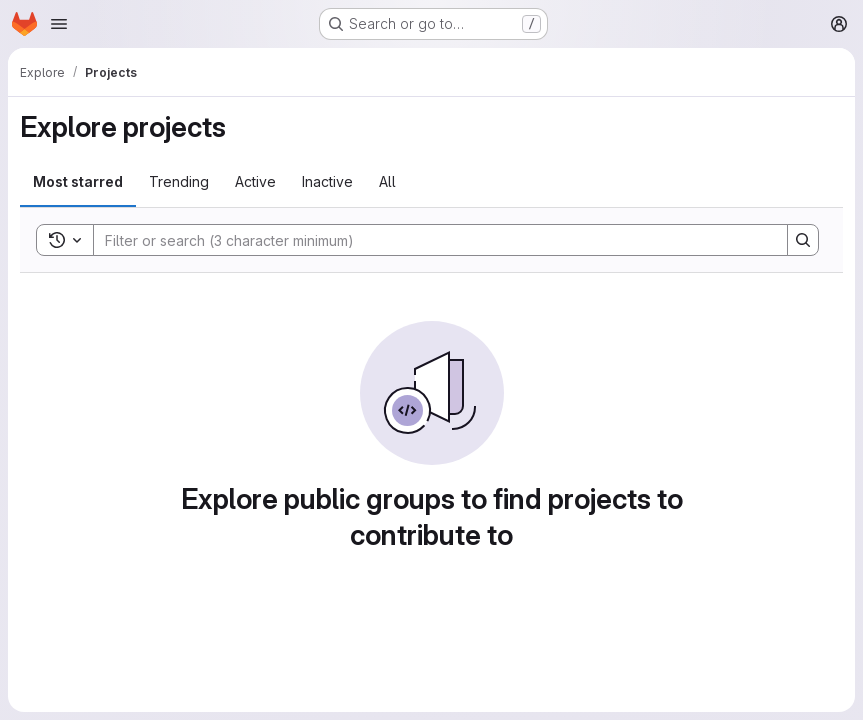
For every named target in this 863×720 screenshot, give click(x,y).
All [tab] (387, 181)
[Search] (430, 240)
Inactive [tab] (327, 181)
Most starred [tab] (78, 181)
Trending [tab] (179, 181)
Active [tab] (255, 181)
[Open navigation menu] (59, 24)
